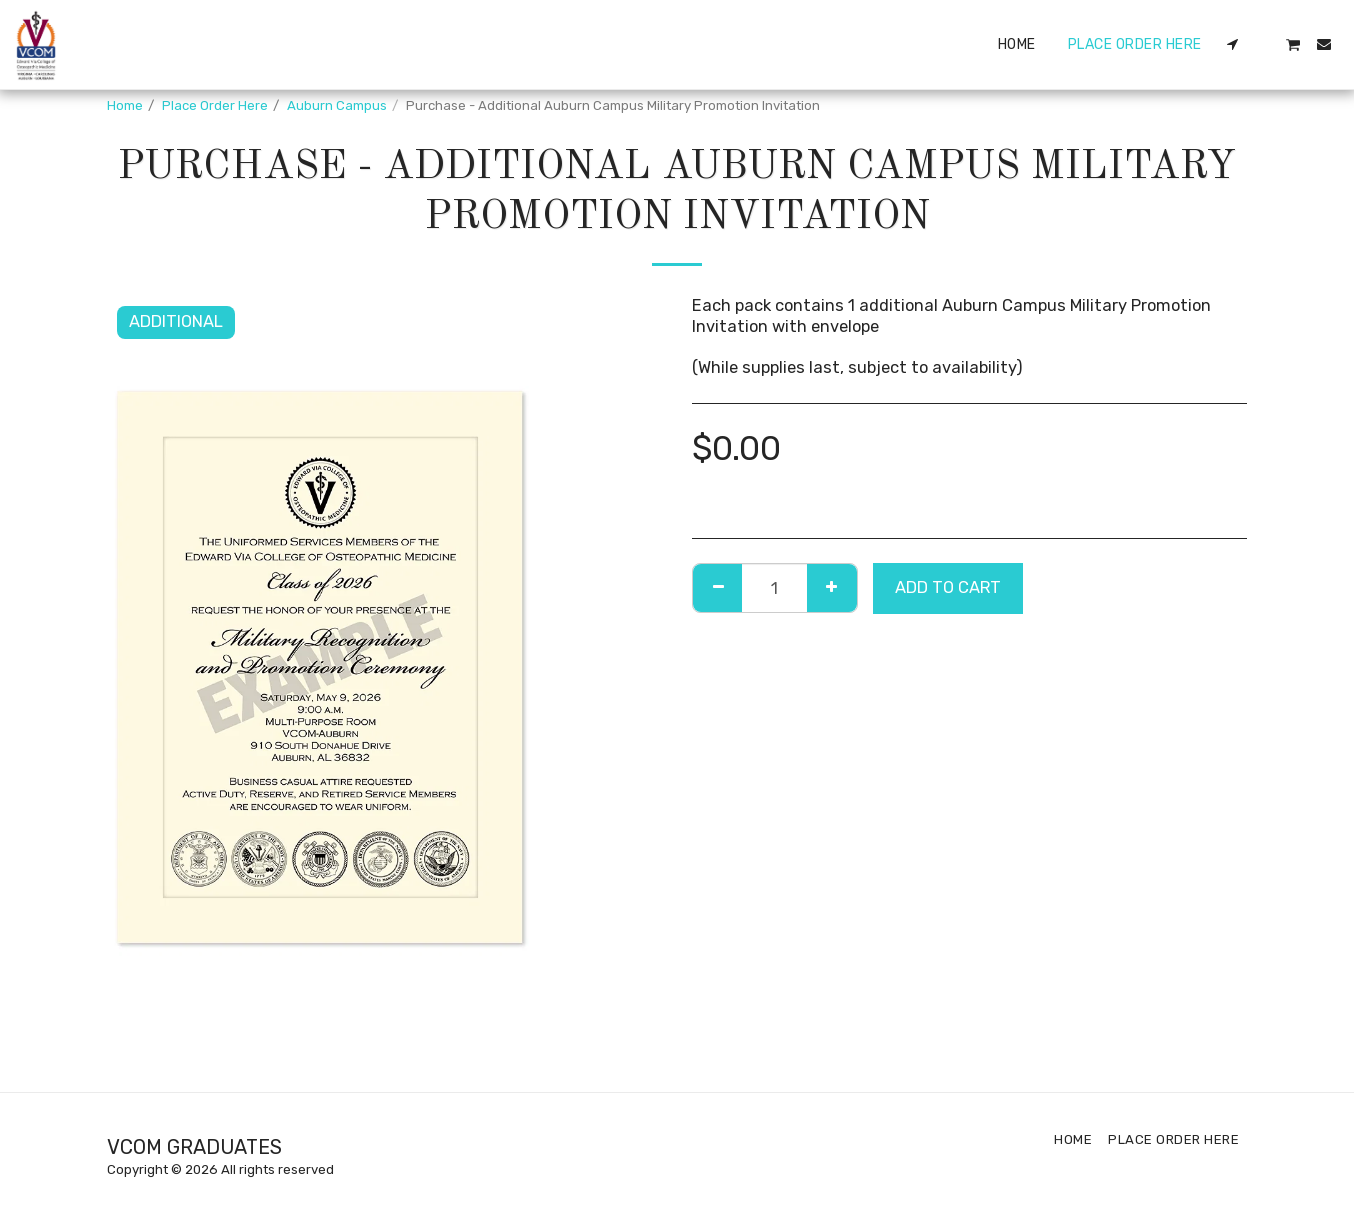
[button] (1233, 44)
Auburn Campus (337, 105)
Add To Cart (948, 587)
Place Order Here (215, 105)
